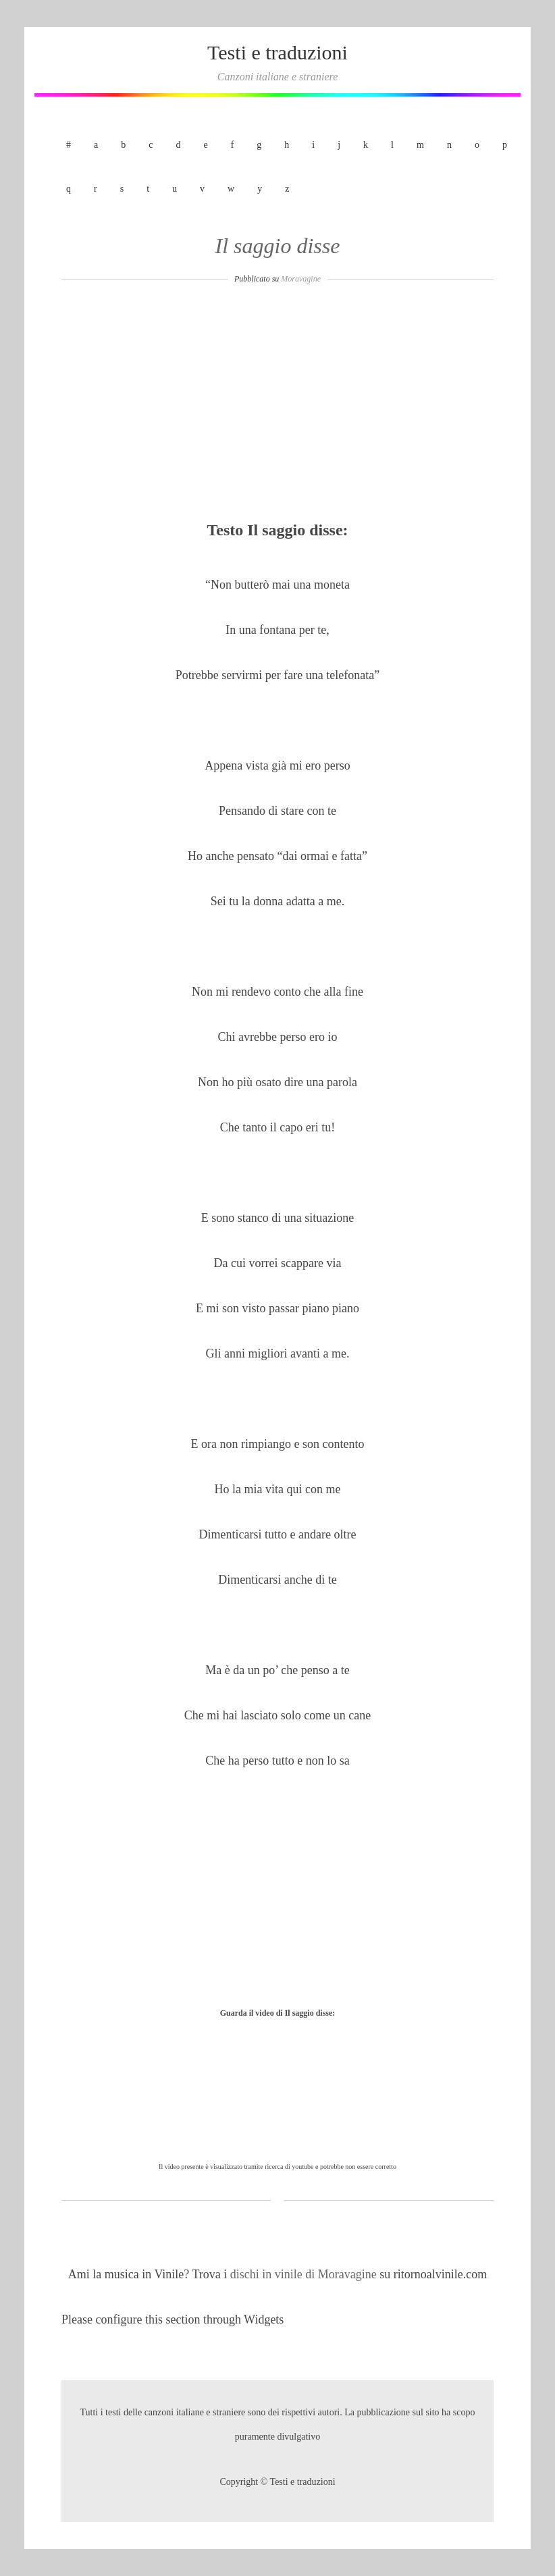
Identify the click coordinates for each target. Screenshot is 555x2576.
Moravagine (301, 279)
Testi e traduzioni (277, 52)
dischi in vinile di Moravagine (304, 2274)
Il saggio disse (277, 246)
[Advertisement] (277, 406)
